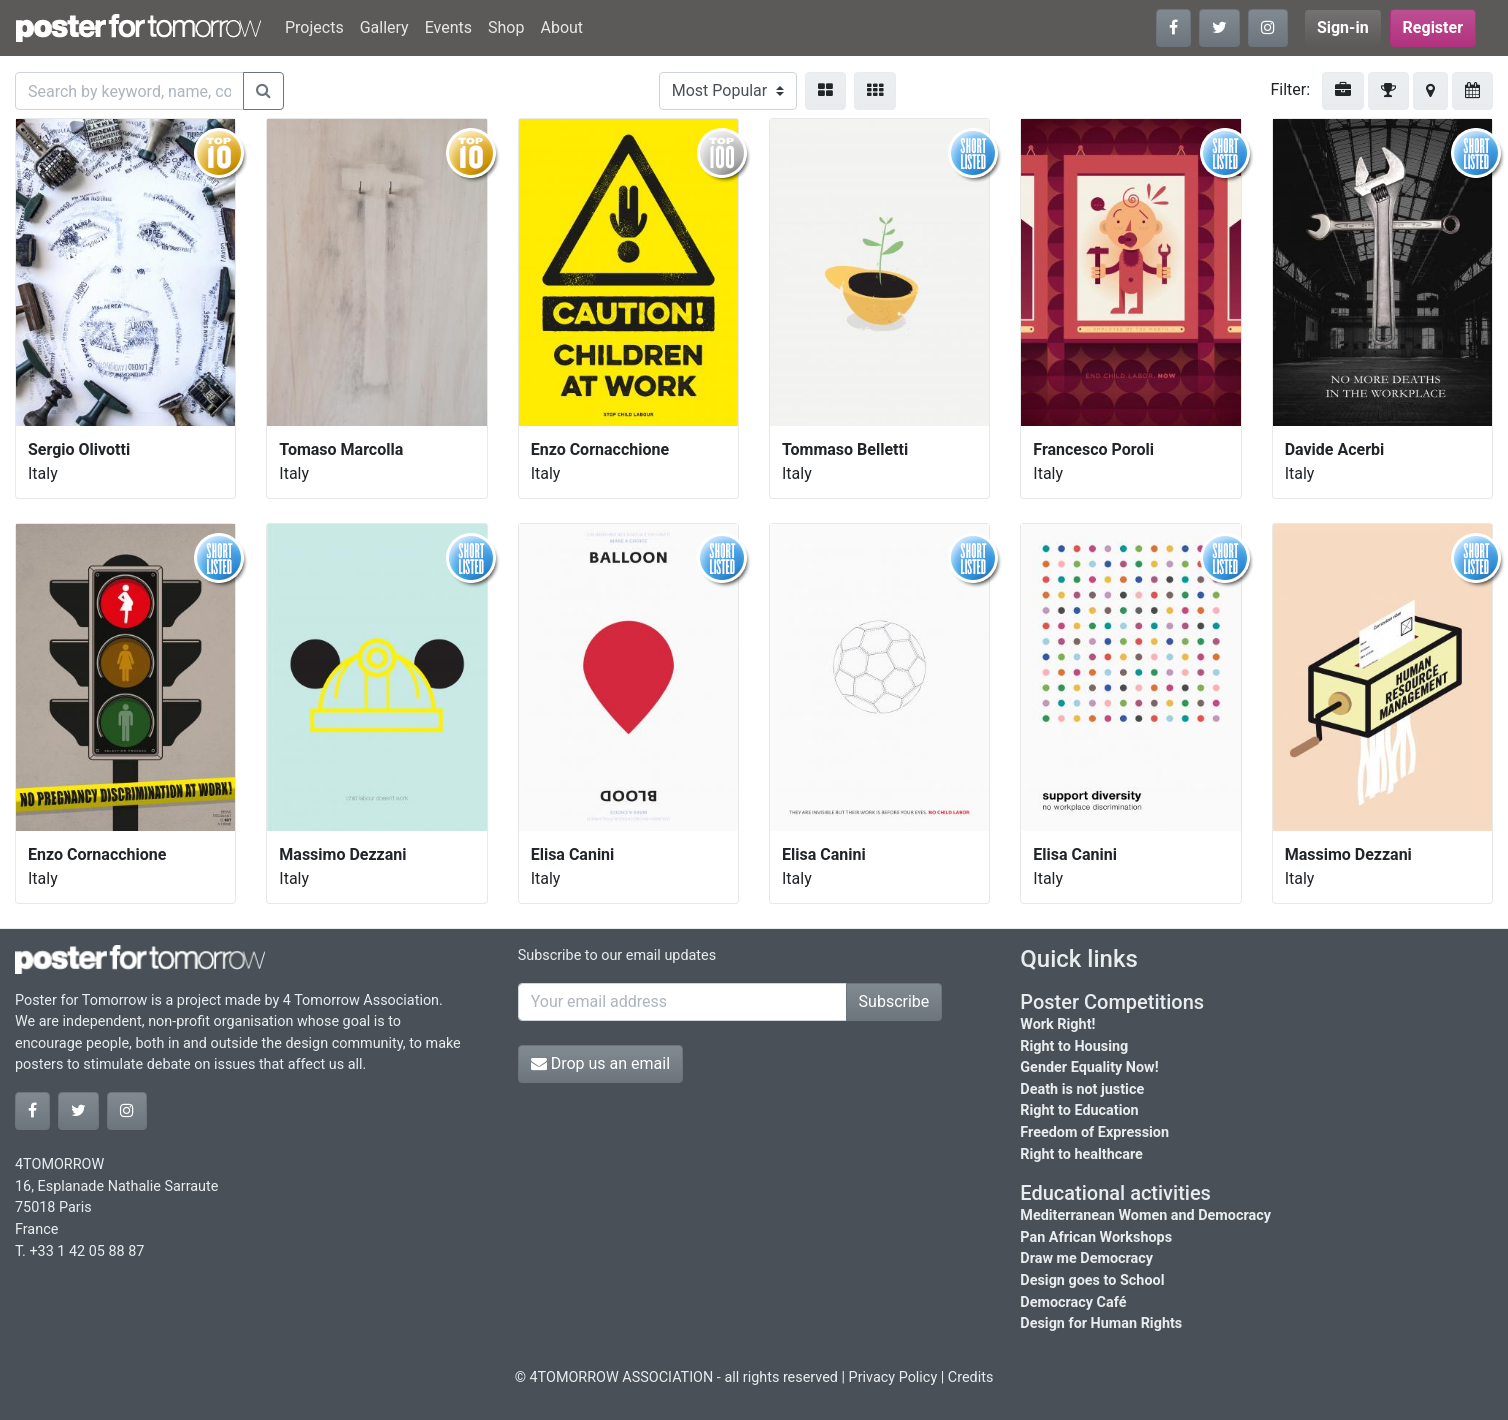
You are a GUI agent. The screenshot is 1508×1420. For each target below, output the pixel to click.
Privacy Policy (893, 1377)
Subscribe (894, 1001)
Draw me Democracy (1086, 1258)
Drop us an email (600, 1063)
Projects (314, 27)
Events (448, 27)
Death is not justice (1082, 1089)
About (561, 27)
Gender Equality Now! (1089, 1067)
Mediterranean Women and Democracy (1145, 1215)
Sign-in (1343, 27)
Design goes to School (1092, 1280)
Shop (506, 27)
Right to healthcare (1081, 1154)
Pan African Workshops (1096, 1237)
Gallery (384, 27)
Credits (971, 1377)
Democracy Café (1073, 1302)
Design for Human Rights (1101, 1323)
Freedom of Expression (1094, 1132)
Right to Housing (1074, 1046)
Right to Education (1079, 1110)
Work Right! (1057, 1024)
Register (1433, 27)
